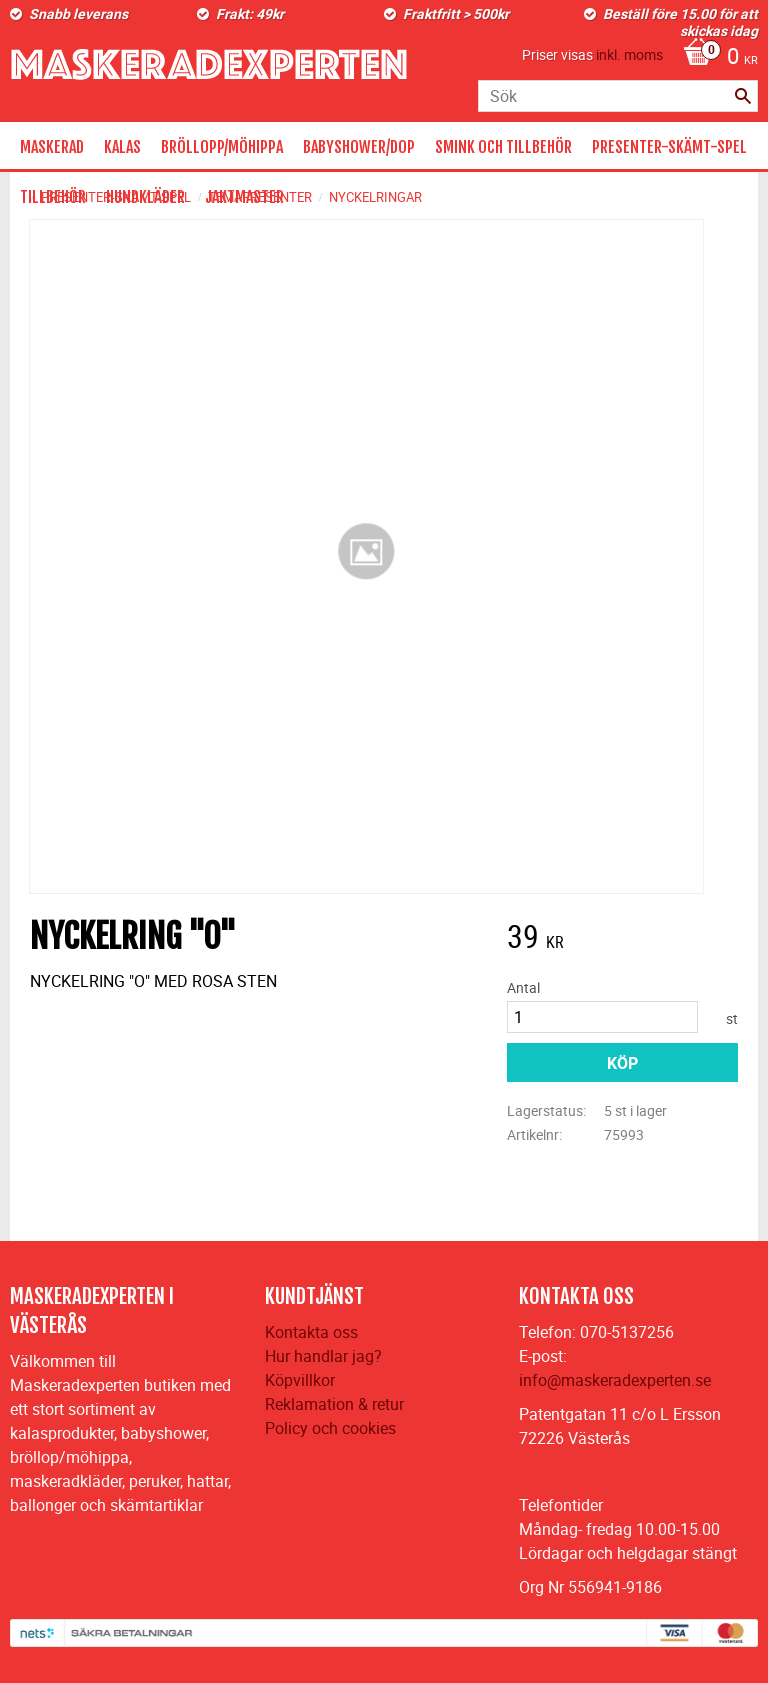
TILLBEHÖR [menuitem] (53, 197)
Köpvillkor (300, 1380)
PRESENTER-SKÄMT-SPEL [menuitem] (669, 147)
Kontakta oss (311, 1332)
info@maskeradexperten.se (615, 1380)
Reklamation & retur (334, 1404)
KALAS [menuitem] (122, 147)
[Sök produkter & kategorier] (618, 96)
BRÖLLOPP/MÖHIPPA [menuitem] (222, 147)
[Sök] (743, 96)
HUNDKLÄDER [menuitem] (145, 197)
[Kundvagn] (715, 58)
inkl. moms (629, 54)
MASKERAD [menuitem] (52, 147)
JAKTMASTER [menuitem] (244, 197)
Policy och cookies (330, 1428)
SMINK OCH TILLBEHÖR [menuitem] (503, 147)
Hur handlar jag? (323, 1356)
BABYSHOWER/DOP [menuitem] (359, 147)
